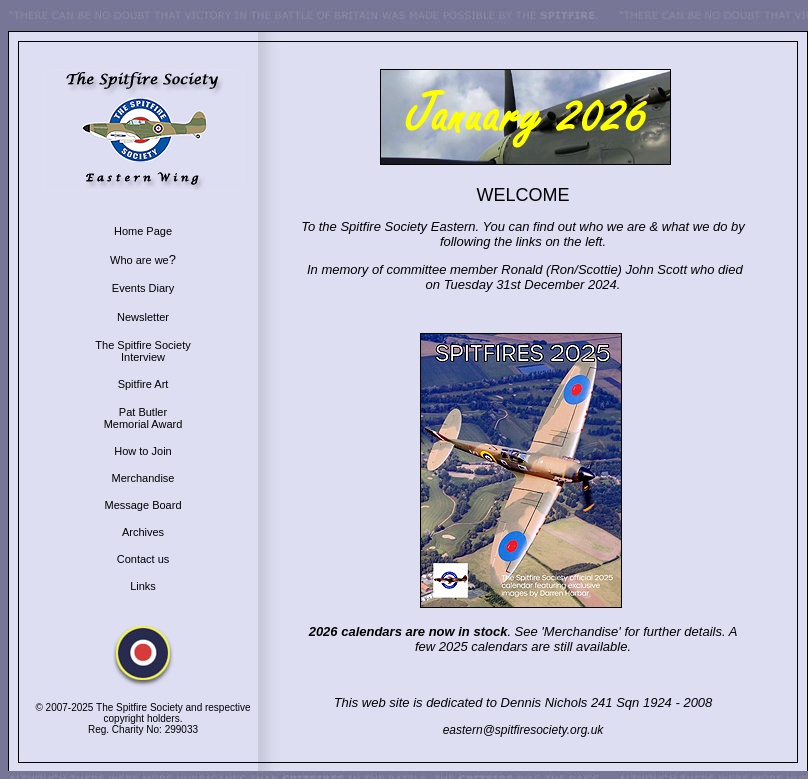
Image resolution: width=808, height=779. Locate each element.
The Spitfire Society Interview (142, 351)
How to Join (142, 451)
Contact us (143, 559)
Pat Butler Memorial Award (143, 418)
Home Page (143, 231)
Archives (143, 532)
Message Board (142, 505)
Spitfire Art (143, 384)
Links (143, 586)
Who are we (139, 260)
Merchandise (143, 478)
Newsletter (143, 317)
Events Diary (143, 288)
